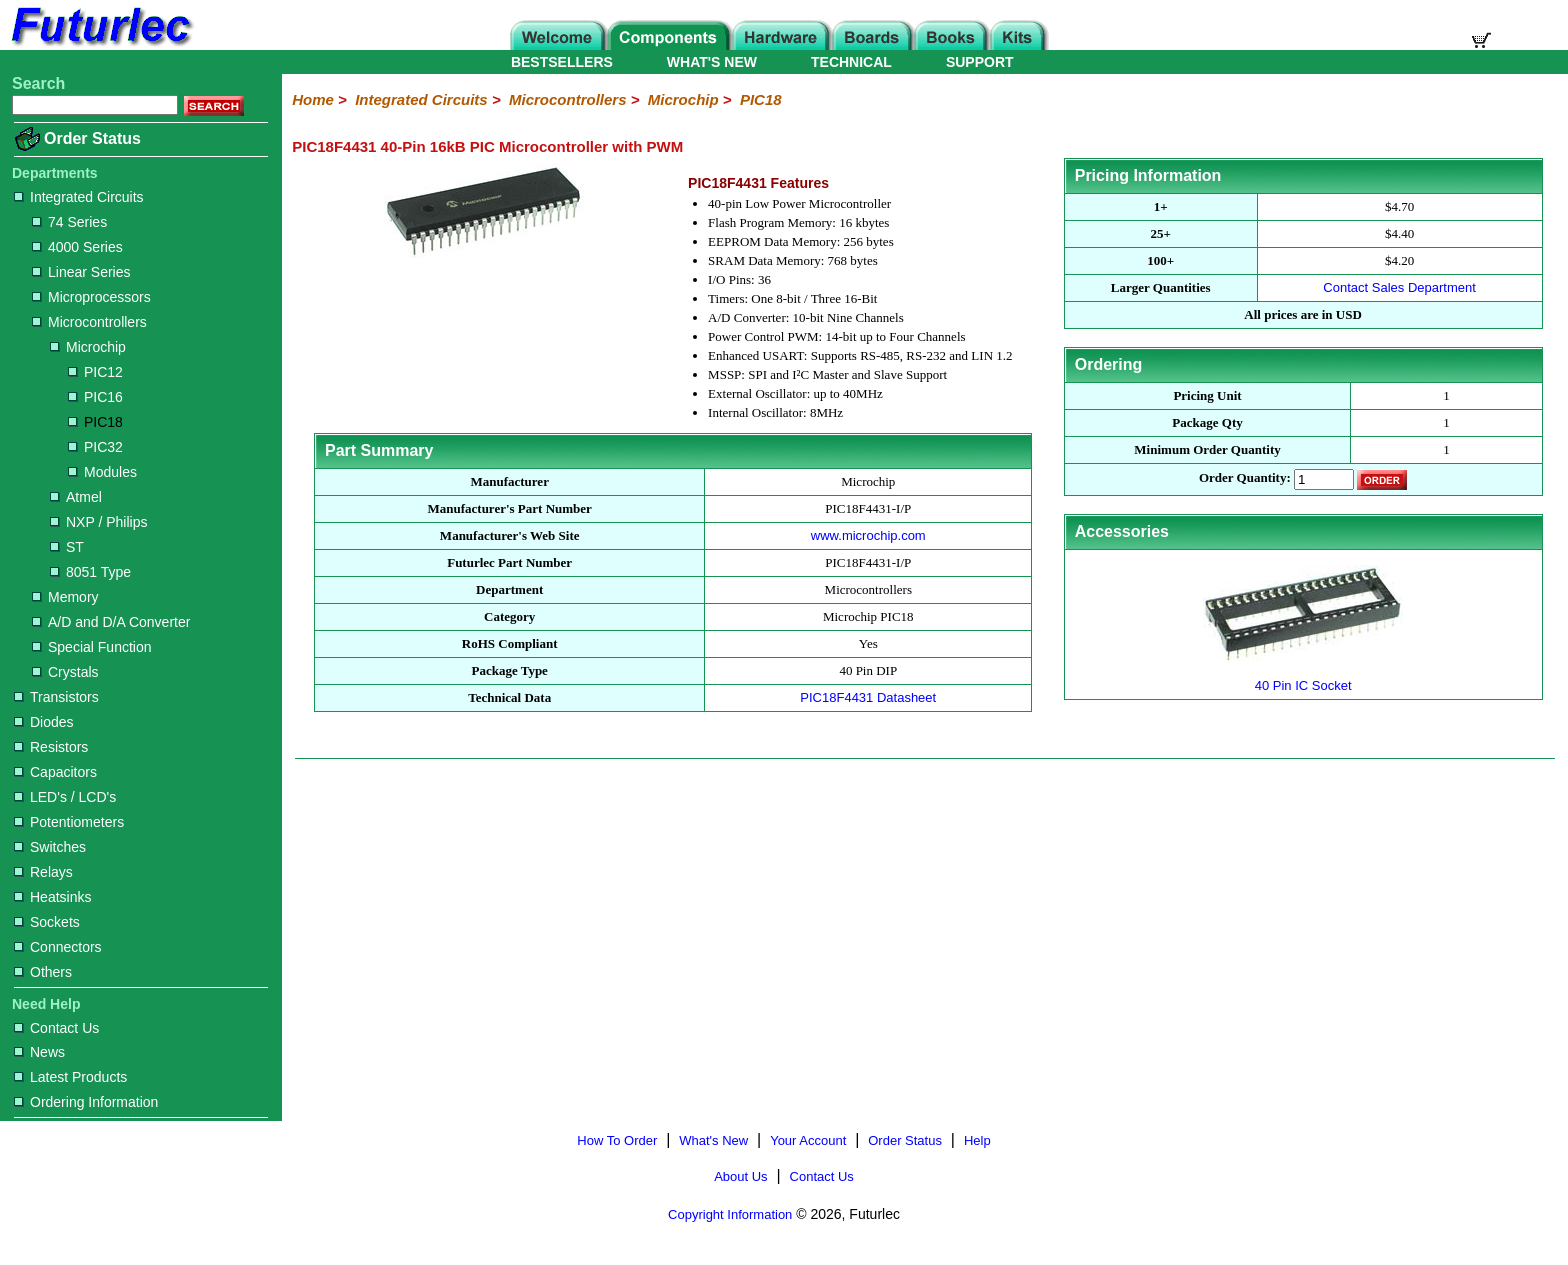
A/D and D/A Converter (111, 622)
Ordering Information (86, 1102)
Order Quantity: (1245, 478)
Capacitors (55, 772)
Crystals (65, 672)
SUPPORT (980, 62)
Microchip (88, 347)
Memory (65, 597)
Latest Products (70, 1077)
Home (313, 99)
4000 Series (77, 247)
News (39, 1052)
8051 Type (90, 572)
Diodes (44, 722)
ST (67, 547)
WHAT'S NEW (712, 62)
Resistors (51, 747)
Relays (43, 872)
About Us (740, 1176)
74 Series (69, 222)
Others (43, 972)
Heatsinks (52, 897)
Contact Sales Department (1399, 287)
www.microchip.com (868, 535)
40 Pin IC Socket (1303, 677)
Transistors (56, 697)
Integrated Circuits (79, 197)
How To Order (617, 1140)
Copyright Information (730, 1214)
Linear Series (81, 272)
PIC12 (95, 372)
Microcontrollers (89, 322)
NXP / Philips (98, 522)
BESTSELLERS (562, 62)
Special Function (92, 647)
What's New (713, 1140)
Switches (50, 847)
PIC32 (95, 447)
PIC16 (95, 397)
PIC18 (95, 422)
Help (977, 1140)
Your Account (808, 1140)
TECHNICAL (851, 62)
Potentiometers (69, 822)
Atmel (76, 497)
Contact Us (56, 1028)
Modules (102, 472)
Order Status (92, 138)
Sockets (47, 922)
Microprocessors (91, 297)
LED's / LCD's (65, 797)
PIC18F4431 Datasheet (868, 697)
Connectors (58, 947)
